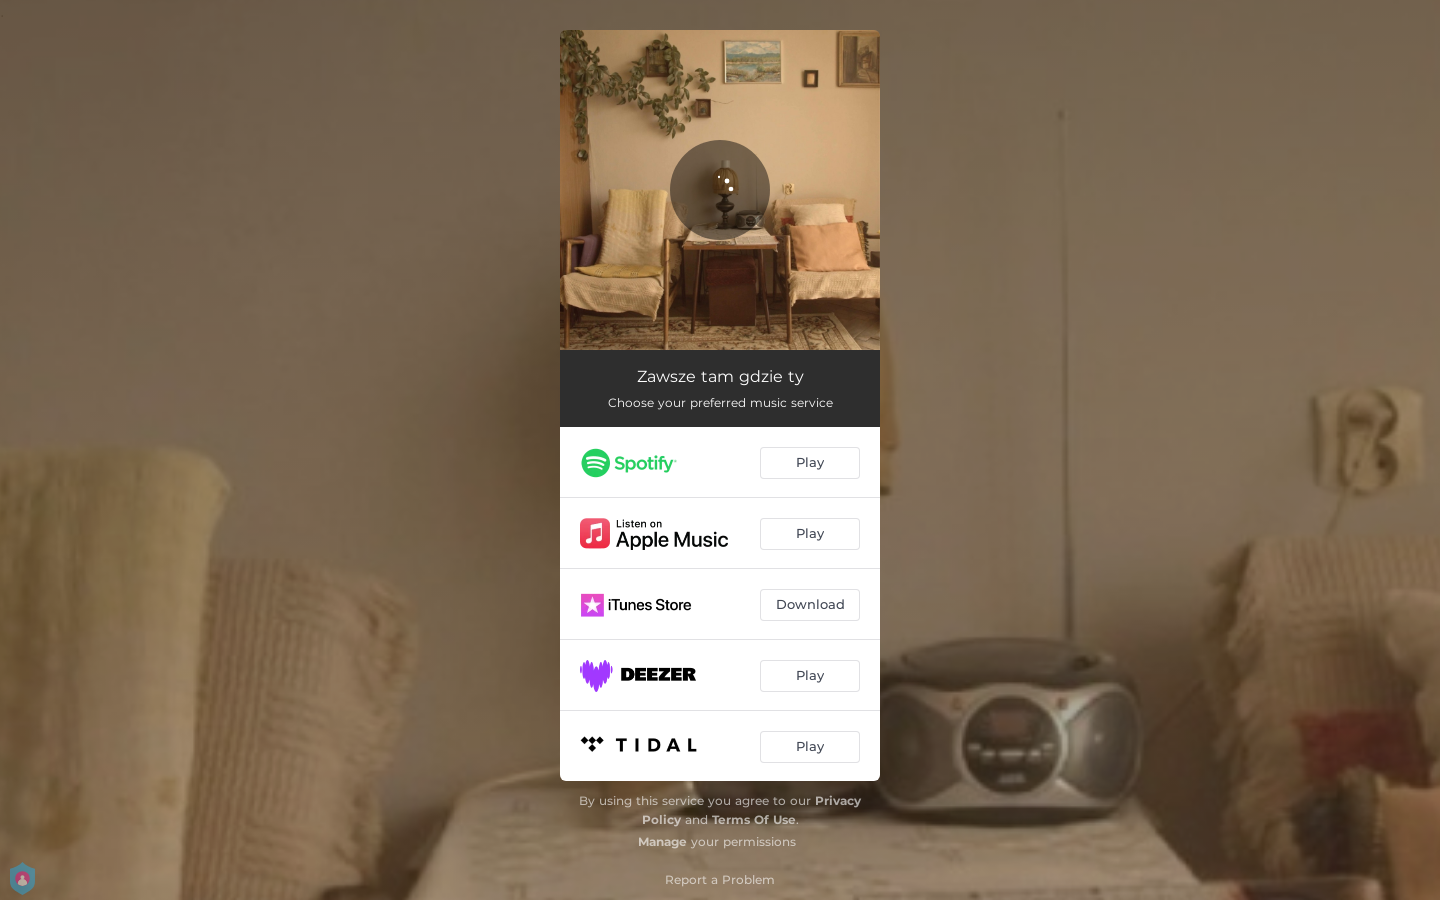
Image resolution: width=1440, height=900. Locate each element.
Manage (662, 841)
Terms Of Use (754, 819)
